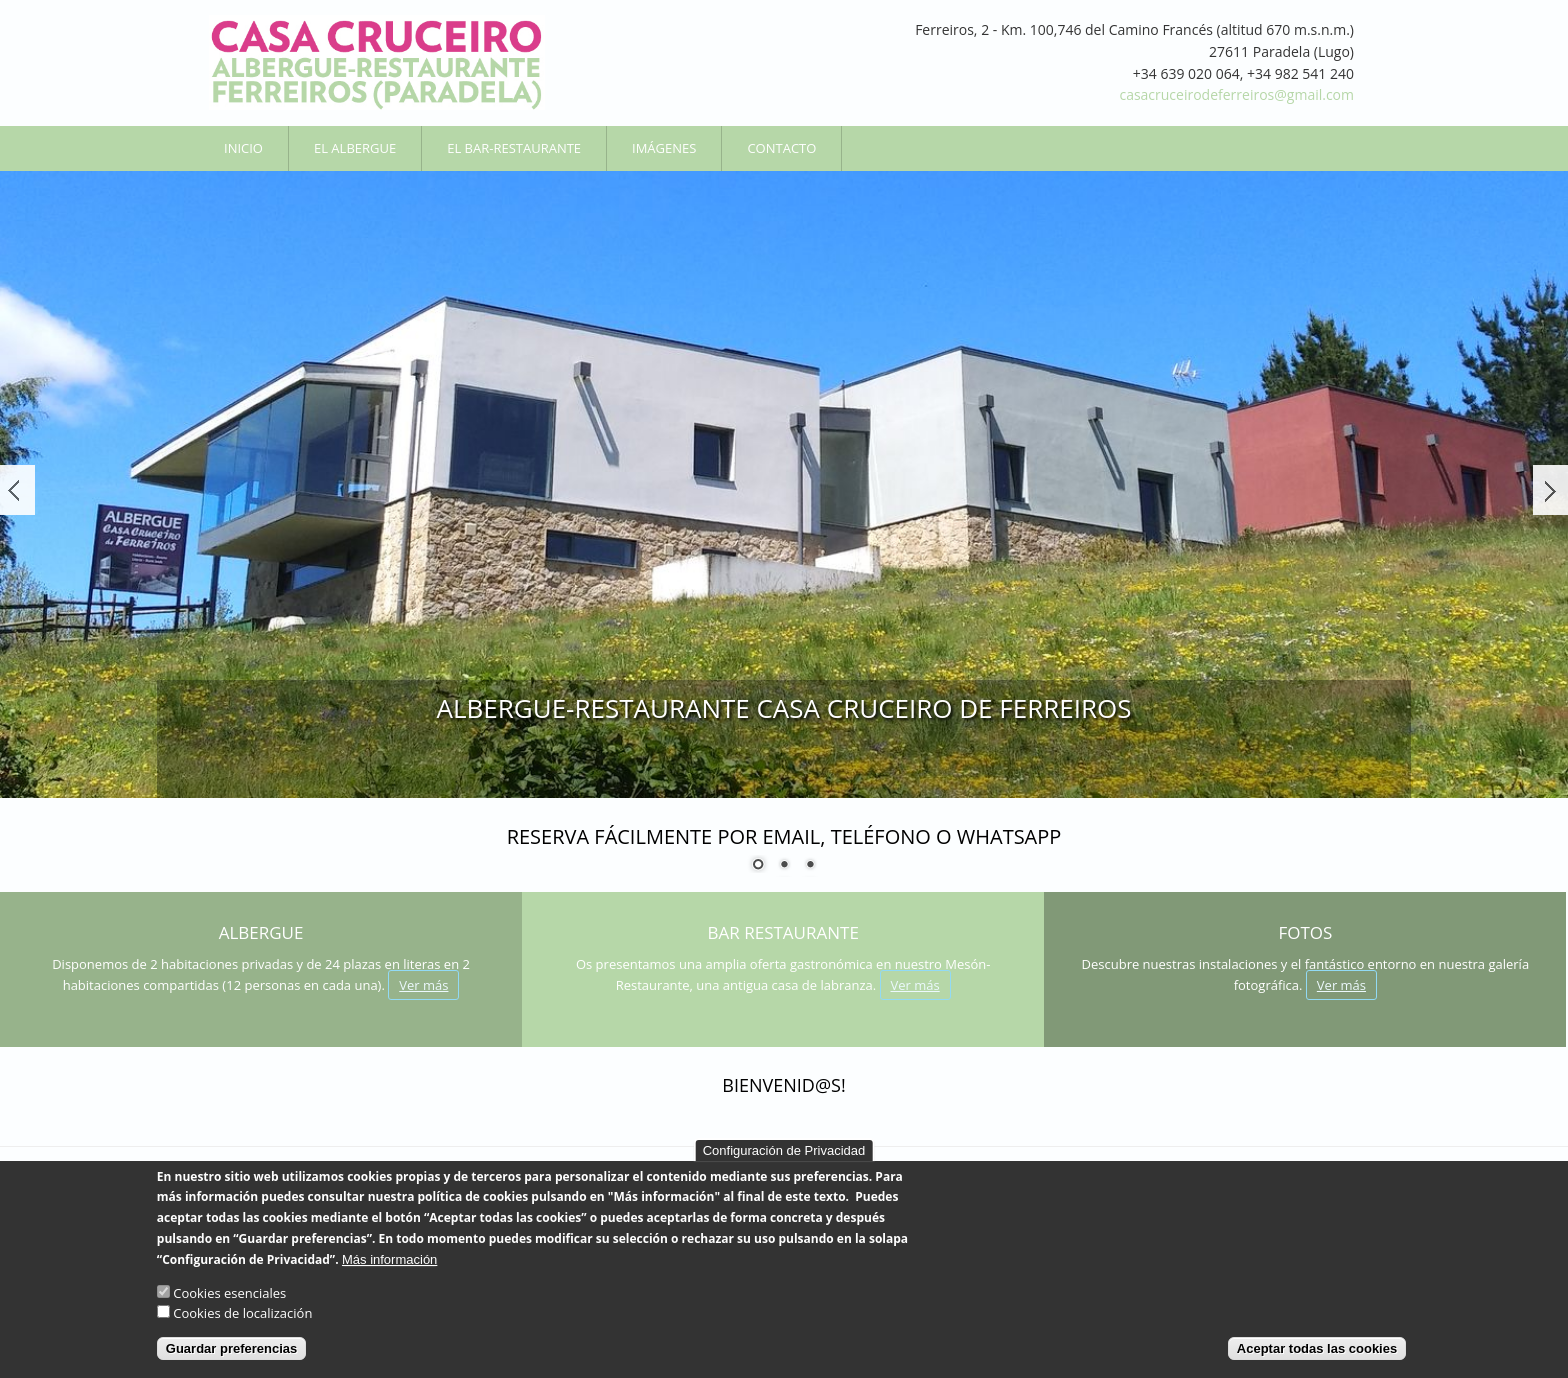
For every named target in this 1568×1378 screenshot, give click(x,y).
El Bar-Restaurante (514, 148)
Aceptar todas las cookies (1317, 1359)
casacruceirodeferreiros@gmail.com (1236, 94)
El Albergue (355, 148)
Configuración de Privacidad (784, 1160)
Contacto (781, 148)
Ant (17, 490)
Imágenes (664, 148)
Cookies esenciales (229, 1303)
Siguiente (1550, 490)
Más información (389, 1269)
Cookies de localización (242, 1324)
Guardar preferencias (232, 1359)
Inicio (243, 148)
